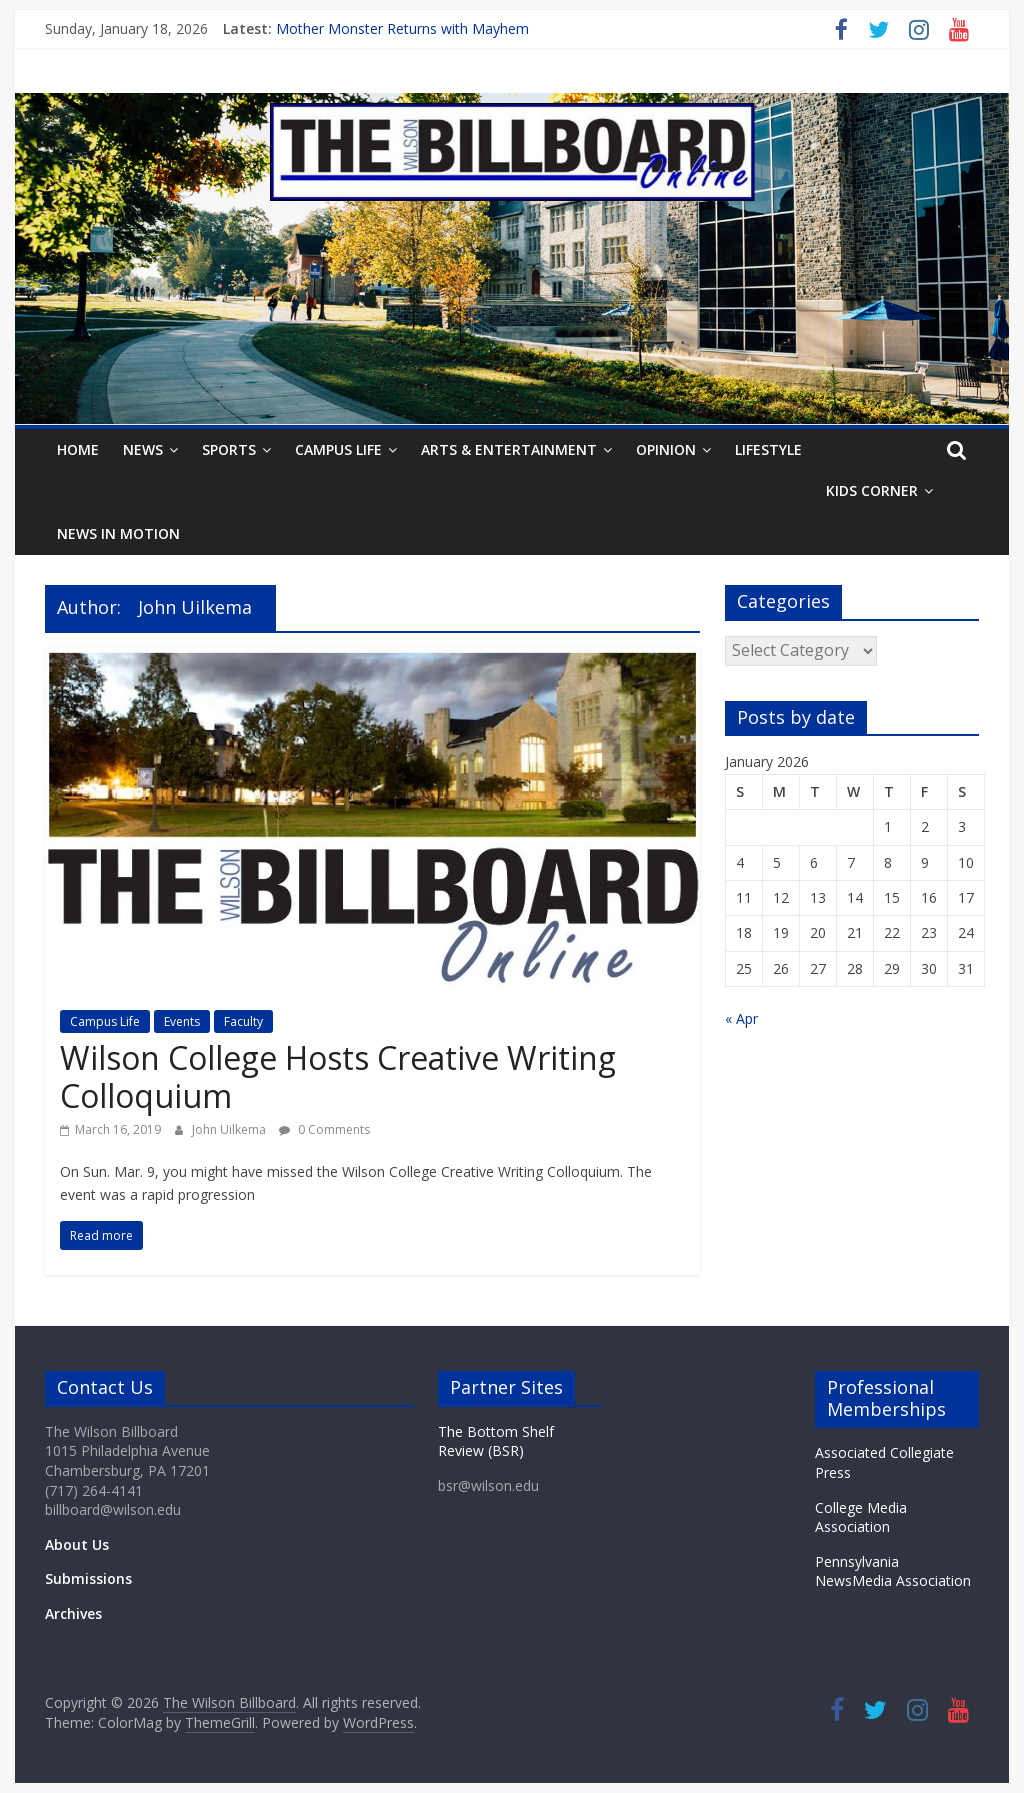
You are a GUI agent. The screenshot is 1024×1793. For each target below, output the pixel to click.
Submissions (88, 1578)
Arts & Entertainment (509, 449)
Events (182, 1021)
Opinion (666, 449)
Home (78, 449)
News (143, 449)
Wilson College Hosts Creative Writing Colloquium (338, 1076)
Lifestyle (768, 449)
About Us (77, 1544)
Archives (73, 1613)
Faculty (243, 1021)
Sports (229, 449)
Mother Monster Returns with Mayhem (402, 28)
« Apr (741, 1018)
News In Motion (118, 533)
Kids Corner (872, 490)
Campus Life (338, 449)
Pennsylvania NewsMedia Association (893, 1571)
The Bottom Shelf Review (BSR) (496, 1441)
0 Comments (324, 1129)
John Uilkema (230, 1129)
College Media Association (861, 1517)
